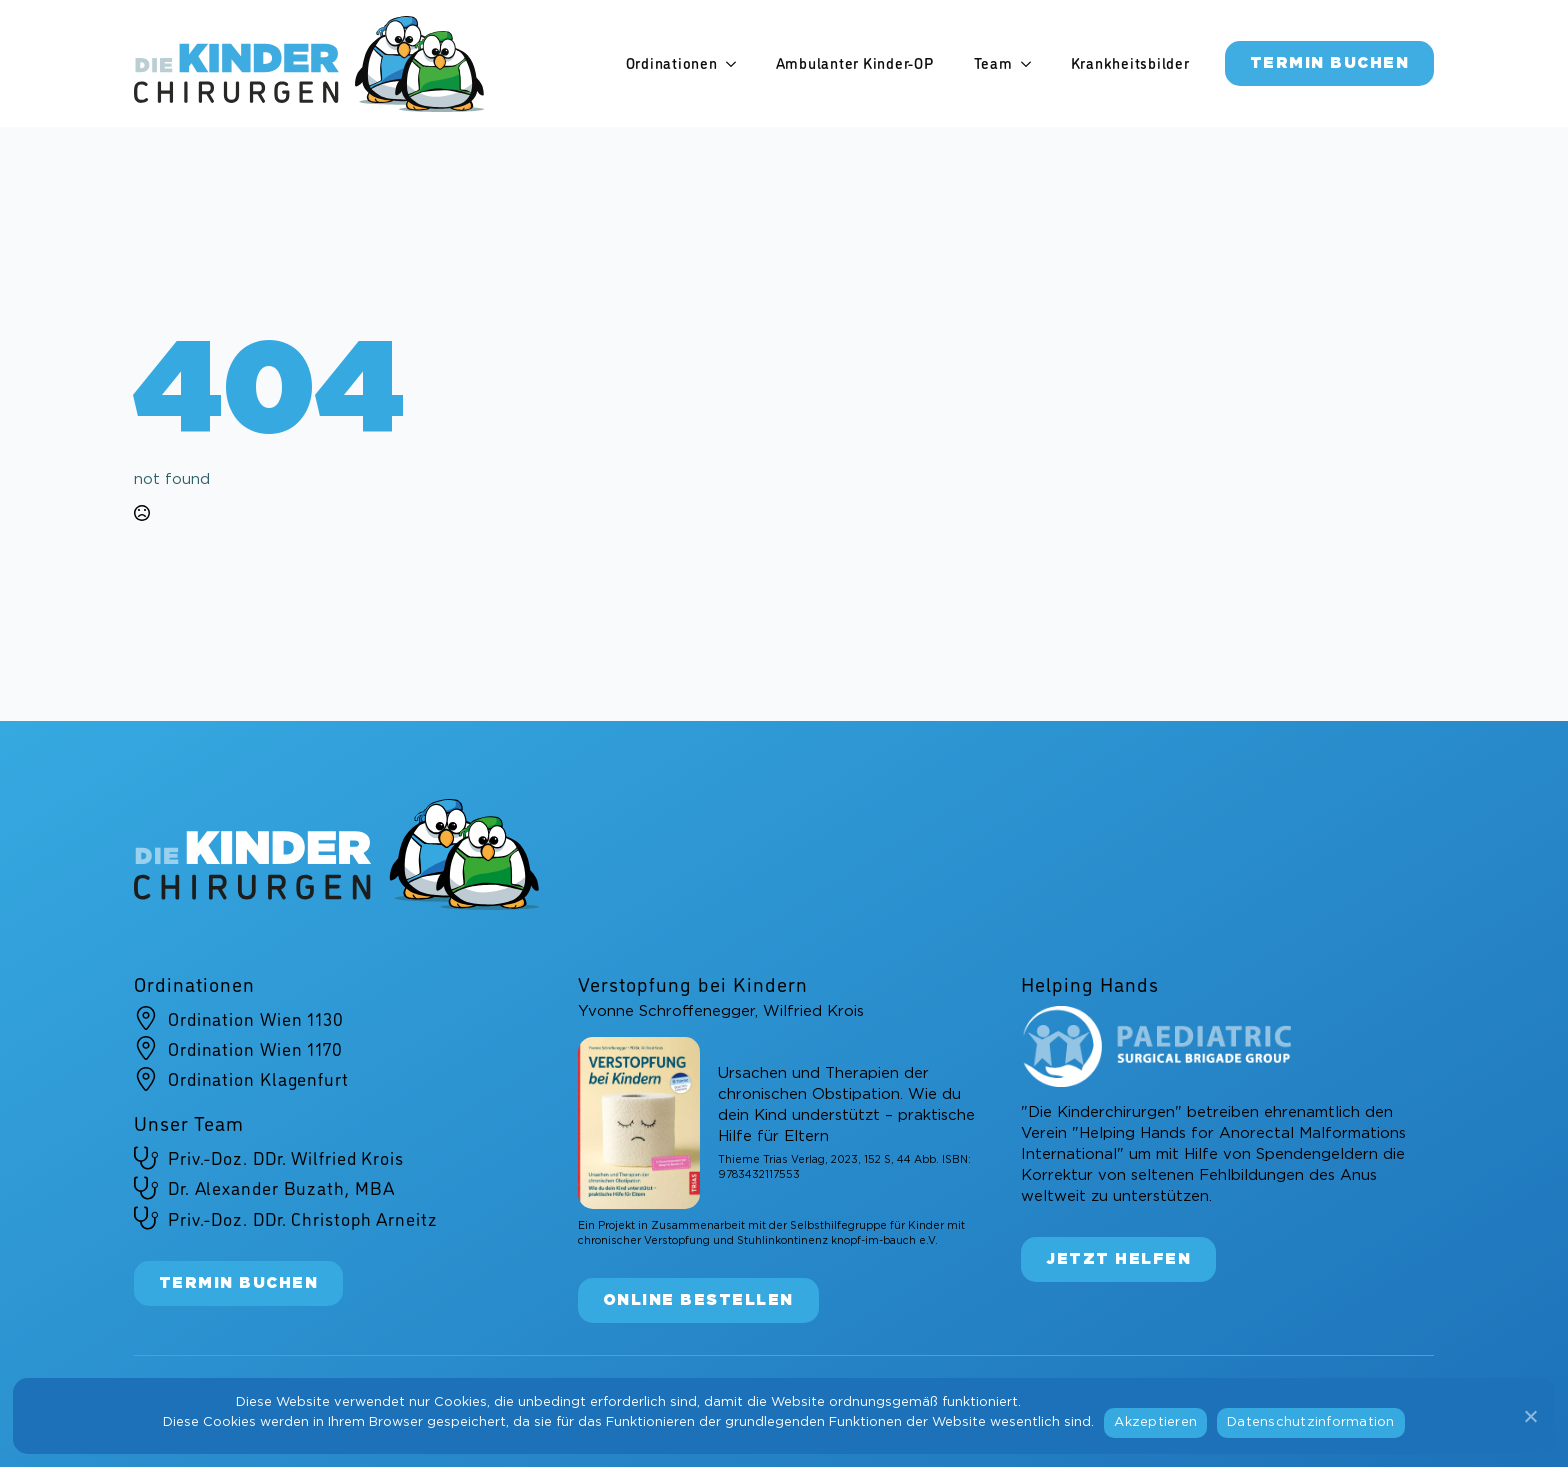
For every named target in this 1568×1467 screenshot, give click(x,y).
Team (993, 63)
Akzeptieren (1155, 1422)
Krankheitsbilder (1130, 63)
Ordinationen (672, 63)
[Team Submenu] (1032, 63)
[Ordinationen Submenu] (737, 63)
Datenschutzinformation (1311, 1422)
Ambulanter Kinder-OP (855, 63)
